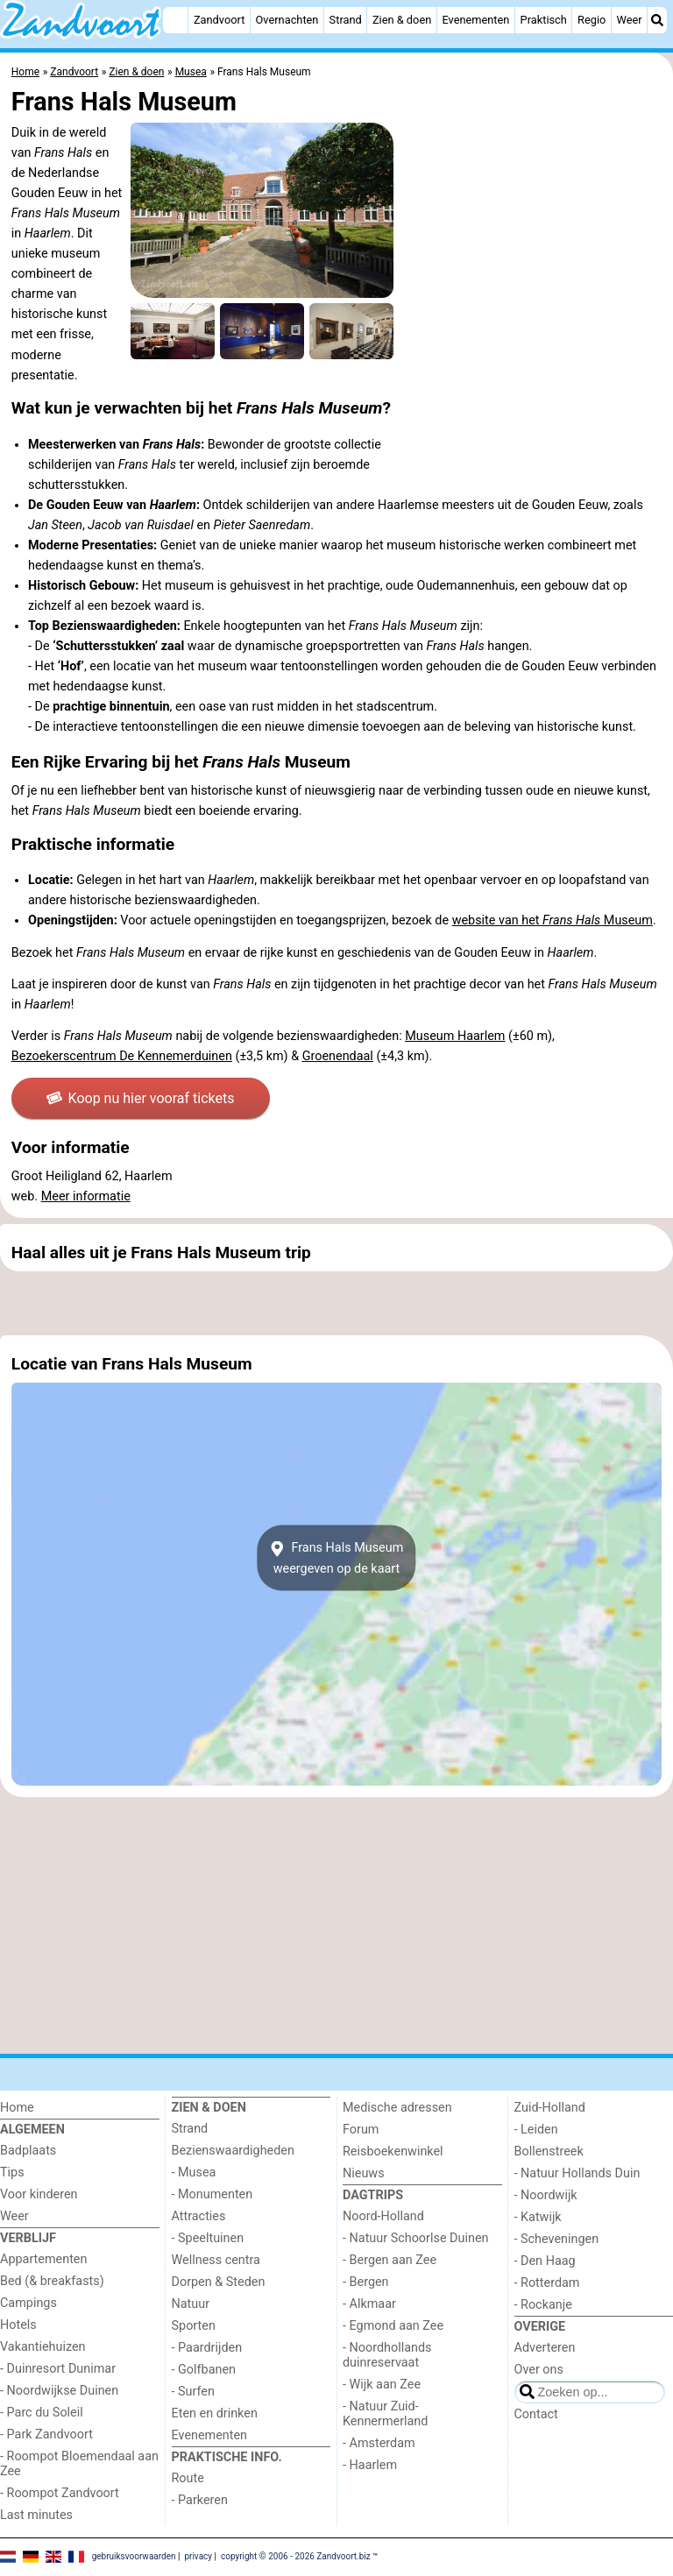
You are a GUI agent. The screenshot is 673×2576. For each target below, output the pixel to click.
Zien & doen (401, 19)
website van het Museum (552, 920)
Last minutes (36, 2515)
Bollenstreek (549, 2151)
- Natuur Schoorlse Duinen (415, 2238)
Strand (345, 19)
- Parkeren (200, 2500)
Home (17, 2107)
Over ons (538, 2369)
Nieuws (364, 2173)
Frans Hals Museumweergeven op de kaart (337, 1557)
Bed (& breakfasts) (52, 2281)
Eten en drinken (215, 2413)
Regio (591, 19)
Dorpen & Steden (219, 2282)
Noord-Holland (383, 2216)
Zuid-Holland (549, 2107)
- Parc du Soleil (41, 2412)
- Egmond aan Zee (393, 2325)
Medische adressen (397, 2107)
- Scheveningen (556, 2239)
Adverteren (545, 2347)
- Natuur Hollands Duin (577, 2173)
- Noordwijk (545, 2195)
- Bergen (366, 2282)
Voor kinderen (39, 2194)
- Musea (194, 2172)
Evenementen (475, 19)
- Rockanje (543, 2304)
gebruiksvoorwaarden (134, 2556)
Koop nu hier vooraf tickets (140, 1098)
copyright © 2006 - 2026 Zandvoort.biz (296, 2556)
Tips (12, 2172)
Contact (536, 2414)
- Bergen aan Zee (389, 2260)
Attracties (199, 2216)
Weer (629, 19)
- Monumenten (212, 2194)
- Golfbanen (204, 2369)
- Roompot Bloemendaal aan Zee (79, 2464)
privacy (198, 2556)
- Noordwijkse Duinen (59, 2390)
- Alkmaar (369, 2303)
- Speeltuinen (208, 2238)
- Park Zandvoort (46, 2434)
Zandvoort (219, 19)
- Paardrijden (207, 2347)
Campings (28, 2303)
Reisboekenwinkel (393, 2151)
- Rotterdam (547, 2282)
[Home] (175, 20)
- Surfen (193, 2391)
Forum (361, 2129)
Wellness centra (216, 2260)
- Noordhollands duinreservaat (387, 2355)
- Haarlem (370, 2465)
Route (188, 2478)
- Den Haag (545, 2261)
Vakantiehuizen (43, 2346)
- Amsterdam (379, 2443)
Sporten (194, 2325)
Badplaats (28, 2150)
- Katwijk (538, 2217)
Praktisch (544, 19)
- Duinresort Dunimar (58, 2368)
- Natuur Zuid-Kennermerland (385, 2414)
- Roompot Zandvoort (59, 2493)
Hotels (18, 2325)
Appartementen (43, 2259)
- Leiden (536, 2129)
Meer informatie (86, 1196)
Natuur (191, 2303)
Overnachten (287, 19)
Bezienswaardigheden (233, 2150)
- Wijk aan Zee (382, 2384)
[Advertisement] (336, 1303)
